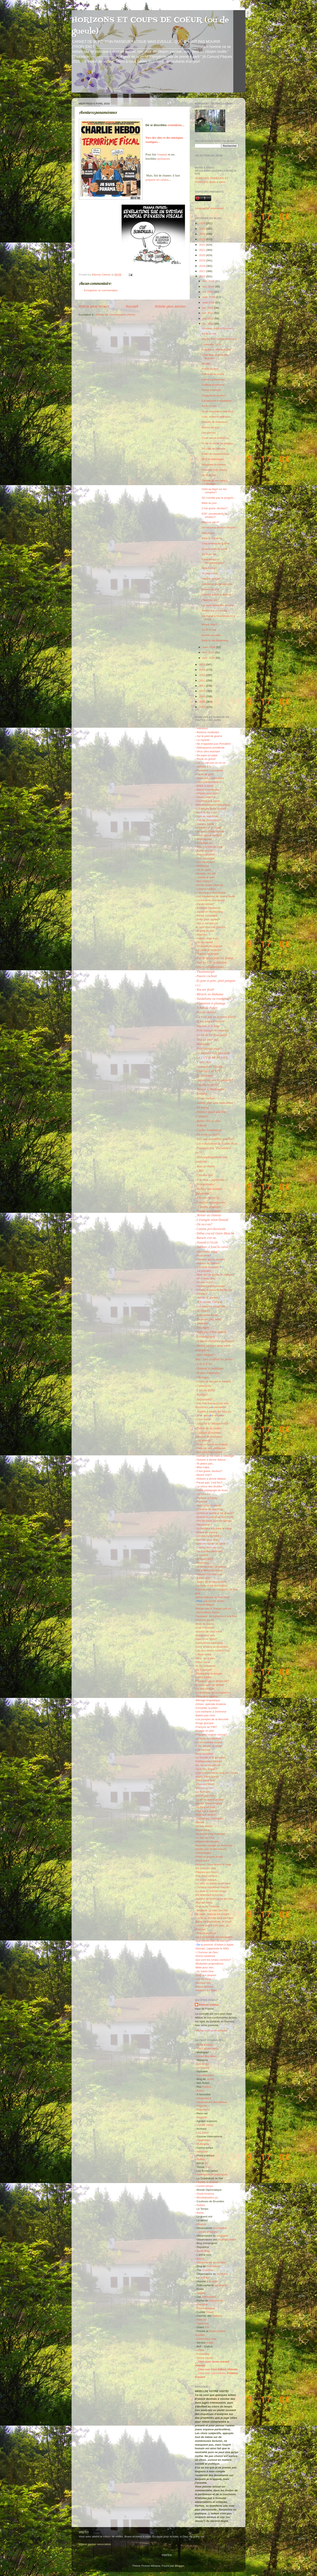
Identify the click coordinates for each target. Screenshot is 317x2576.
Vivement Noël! (205, 1784)
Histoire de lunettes (207, 1841)
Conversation (210, 2048)
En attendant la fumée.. (210, 1894)
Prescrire (202, 2304)
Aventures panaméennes (217, 584)
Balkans (217, 2315)
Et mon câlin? (205, 1558)
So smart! (203, 1310)
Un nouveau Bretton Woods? (219, 527)
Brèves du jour (210, 427)
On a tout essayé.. (207, 1879)
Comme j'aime (205, 824)
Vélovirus (202, 728)
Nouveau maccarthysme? (217, 328)
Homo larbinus (204, 1986)
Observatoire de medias (211, 2262)
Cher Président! (205, 1627)
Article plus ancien (170, 306)
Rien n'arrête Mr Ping (209, 846)
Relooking (203, 1562)
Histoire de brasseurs (215, 421)
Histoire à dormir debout (216, 594)
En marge (203, 1107)
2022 (202, 244)
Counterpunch (205, 2075)
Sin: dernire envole (210, 1415)
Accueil (132, 306)
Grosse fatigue (205, 1604)
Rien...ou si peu (205, 1658)
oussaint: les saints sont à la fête (216, 1616)
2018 (202, 265)
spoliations (164, 158)
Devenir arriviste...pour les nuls (214, 1898)
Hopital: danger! (211, 578)
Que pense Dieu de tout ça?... (214, 1940)
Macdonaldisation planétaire (213, 804)
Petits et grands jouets (209, 1856)
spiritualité (220, 2285)
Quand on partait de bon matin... (216, 1516)
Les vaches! (203, 1749)
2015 (202, 664)
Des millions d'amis (208, 1612)
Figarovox (202, 2323)
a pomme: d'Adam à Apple (217, 1944)
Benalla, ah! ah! (206, 873)
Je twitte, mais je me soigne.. (213, 1914)
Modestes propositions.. (210, 1963)
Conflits (200, 2334)
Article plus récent (94, 306)
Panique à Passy (207, 1497)
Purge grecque (205, 1723)
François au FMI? (206, 1726)
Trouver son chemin (208, 1211)
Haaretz (201, 2224)
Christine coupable (208, 1267)
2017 (202, 271)
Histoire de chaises (208, 1263)
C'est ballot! (204, 1419)
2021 (202, 249)
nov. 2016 (208, 286)
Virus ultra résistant (208, 751)
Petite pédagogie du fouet (212, 1490)
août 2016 (208, 302)
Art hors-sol (203, 1494)
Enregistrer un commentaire (101, 290)
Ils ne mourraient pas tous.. (218, 411)
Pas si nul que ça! (207, 923)
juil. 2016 (208, 307)
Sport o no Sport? (206, 1639)
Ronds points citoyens (210, 885)
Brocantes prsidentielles (211, 1407)
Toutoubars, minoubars (210, 1818)
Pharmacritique (205, 2308)
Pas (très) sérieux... (208, 1875)
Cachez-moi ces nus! (209, 1547)
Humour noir (203, 1982)
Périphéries (203, 2140)
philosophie (216, 2300)
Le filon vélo (203, 1791)
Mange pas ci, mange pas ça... (214, 1608)
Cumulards (204, 1385)
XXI (207, 2166)
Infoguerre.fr (203, 2098)
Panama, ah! (209, 600)
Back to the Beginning (215, 640)
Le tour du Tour (205, 1837)
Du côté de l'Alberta (213, 448)
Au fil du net (209, 333)
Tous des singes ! (206, 1768)
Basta (200, 2212)
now (213, 2338)
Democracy (203, 2338)
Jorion (210, 2079)
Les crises (203, 2063)
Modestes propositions (210, 778)
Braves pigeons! (206, 1933)
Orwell (210, 2312)
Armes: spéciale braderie (211, 1704)
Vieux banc (202, 1662)
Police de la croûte (213, 374)
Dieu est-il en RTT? (209, 1071)
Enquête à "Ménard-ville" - (218, 349)
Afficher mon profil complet (211, 2030)
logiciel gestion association (95, 2544)
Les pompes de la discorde (212, 1719)
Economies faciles (208, 1315)
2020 (202, 255)
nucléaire (222, 2235)
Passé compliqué (207, 915)
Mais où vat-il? (210, 522)
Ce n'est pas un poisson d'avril (216, 1017)
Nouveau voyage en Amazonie (214, 1845)
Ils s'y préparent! (206, 1665)
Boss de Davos (205, 1623)
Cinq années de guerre (215, 543)
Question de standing (209, 1509)
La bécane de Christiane (211, 1566)
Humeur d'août (205, 1620)
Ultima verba (203, 1654)
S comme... (203, 1555)
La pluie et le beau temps (211, 1891)
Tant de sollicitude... (209, 816)
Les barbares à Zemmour (211, 1711)
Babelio (201, 2292)
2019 (202, 260)
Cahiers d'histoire (207, 2231)
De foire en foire (205, 1807)
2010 (202, 691)
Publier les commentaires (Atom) (115, 314)
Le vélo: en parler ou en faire (213, 1883)
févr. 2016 (208, 652)
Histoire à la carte (207, 2182)
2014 (202, 669)
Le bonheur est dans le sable (214, 1528)
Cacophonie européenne (217, 400)
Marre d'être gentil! (207, 1776)
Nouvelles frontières (214, 464)
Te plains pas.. (205, 1463)
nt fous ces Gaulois (213, 927)
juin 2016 (208, 313)
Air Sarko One (205, 1971)
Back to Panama (212, 538)
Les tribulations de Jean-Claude (216, 896)
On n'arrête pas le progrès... (219, 497)
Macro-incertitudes (208, 789)
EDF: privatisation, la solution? (214, 515)
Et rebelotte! (205, 1075)
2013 (202, 675)
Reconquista (204, 839)
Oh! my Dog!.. (204, 1979)
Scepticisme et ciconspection (213, 1692)
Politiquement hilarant (209, 1761)
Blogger (179, 2565)
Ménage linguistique (208, 1700)
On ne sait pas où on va (211, 762)
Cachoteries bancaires (209, 1642)
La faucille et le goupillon (211, 1757)
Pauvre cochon (206, 976)
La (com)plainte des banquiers (214, 1936)
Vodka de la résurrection (211, 1581)
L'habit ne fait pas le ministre (214, 1381)
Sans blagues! (206, 1354)
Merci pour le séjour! (209, 1505)
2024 (202, 233)
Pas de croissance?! (208, 820)
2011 (202, 685)
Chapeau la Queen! (213, 395)
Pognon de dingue (207, 953)
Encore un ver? (205, 1787)
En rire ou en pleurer (208, 1765)
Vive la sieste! (204, 1826)
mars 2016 (209, 647)
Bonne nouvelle (211, 635)
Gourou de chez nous (209, 1631)
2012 (202, 680)
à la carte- (213, 2281)
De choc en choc (206, 1868)
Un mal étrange (205, 1688)
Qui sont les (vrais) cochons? (213, 1959)
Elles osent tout (205, 1780)
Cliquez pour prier (207, 793)
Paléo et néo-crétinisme (211, 1448)
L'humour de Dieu (207, 1952)
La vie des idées (206, 2056)
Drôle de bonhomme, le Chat (213, 1921)
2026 (202, 223)
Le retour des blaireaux (210, 1799)
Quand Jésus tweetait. (210, 1803)
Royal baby (203, 1830)
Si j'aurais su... (205, 843)
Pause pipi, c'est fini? (209, 1482)
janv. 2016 (209, 657)
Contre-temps (205, 2185)
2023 (202, 239)
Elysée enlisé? (205, 904)
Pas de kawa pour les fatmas (214, 1520)
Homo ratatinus (206, 797)
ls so (199, 927)
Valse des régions (206, 1696)
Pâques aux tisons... (208, 1872)
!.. (203, 1377)
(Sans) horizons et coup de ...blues (217, 1772)
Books (200, 2090)
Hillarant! (202, 1293)
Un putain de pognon (209, 946)
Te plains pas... (211, 573)
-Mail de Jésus (203, 1902)
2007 (202, 706)
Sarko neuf (203, 1577)
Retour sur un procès (214, 610)
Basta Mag (203, 2250)
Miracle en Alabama (210, 994)
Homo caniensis (205, 1955)
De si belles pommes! (210, 1551)
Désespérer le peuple (209, 1673)
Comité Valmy (205, 2124)
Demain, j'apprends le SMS (212, 1948)
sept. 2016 (209, 297)
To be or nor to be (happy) (217, 443)
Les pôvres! (209, 432)
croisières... (175, 125)
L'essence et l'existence (211, 892)
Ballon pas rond (205, 1715)
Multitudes (203, 2143)
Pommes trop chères (214, 469)
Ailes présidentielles (209, 781)
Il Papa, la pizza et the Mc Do (214, 1289)
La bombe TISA (211, 344)
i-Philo (200, 2350)
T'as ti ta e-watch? (207, 1811)
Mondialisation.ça (207, 2197)
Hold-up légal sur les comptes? (214, 491)
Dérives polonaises (213, 379)
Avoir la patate (204, 1753)
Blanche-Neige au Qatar (211, 1543)
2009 (202, 696)
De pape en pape (207, 755)
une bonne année (213, 1601)
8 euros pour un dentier (210, 1684)
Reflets (201, 2159)
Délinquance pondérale (210, 747)
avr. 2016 (208, 323)
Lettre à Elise (204, 1677)
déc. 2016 (208, 281)
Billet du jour (209, 503)
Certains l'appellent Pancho (213, 1887)
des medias (220, 2228)
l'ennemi (161, 154)
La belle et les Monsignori (212, 1585)
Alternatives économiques (212, 2174)
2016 (202, 276)
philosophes (209, 2296)
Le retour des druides (209, 1486)
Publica (206, 2086)
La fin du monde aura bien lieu (214, 1917)
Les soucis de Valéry (209, 1535)
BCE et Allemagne (213, 459)
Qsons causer (204, 2357)
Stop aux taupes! (206, 1814)
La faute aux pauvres (208, 1738)
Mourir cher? (209, 624)
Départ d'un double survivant (219, 338)
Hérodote (202, 2151)
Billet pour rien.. (205, 1967)
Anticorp (202, 2319)
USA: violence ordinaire (216, 416)
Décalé (200, 1822)
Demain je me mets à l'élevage (215, 482)
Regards (202, 2105)
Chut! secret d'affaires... (216, 437)
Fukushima (213, 2266)
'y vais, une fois (218, 1910)
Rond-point (202, 1860)
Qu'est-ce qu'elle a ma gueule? (215, 1513)
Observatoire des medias (212, 2102)
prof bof (205, 2277)
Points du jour (210, 368)
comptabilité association (209, 208)
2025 (202, 228)
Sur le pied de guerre (209, 736)
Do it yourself (204, 1669)
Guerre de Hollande (208, 1906)
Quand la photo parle (214, 548)
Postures (202, 1501)
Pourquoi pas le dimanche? (212, 1681)
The (199, 2048)
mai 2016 (208, 318)
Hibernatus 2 (204, 1524)
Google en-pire (205, 1730)
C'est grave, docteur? (215, 508)
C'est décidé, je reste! (209, 1745)
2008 (202, 701)
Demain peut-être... (208, 1539)
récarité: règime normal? (211, 1734)
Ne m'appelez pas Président (213, 743)
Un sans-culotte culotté (210, 831)
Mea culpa (208, 532)
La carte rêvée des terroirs (218, 605)
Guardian (207, 2270)
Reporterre (203, 2109)
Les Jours (202, 2132)
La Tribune (203, 2067)
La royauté (203, 739)
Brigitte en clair (205, 930)
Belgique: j (203, 1910)
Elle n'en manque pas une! (213, 1403)
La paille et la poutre (209, 949)
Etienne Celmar (209, 2004)
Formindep (203, 2353)
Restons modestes (208, 732)
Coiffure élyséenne (213, 384)
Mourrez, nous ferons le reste (213, 1864)
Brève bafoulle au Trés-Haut (213, 1597)
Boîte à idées (204, 2044)
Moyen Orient (216, 2331)
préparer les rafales (157, 179)
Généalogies (203, 1852)
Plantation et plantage (211, 1003)
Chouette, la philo (207, 1707)
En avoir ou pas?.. (208, 1134)
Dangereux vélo (205, 1635)
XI (206, 2163)
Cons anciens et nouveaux (212, 1646)
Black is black (205, 785)
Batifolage (203, 865)
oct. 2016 (208, 291)
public (209, 2342)
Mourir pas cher (205, 1795)
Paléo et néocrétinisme (215, 453)
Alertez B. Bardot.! (208, 1297)
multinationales (227, 2239)
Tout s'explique (206, 858)
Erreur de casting (207, 1532)
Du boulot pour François (210, 1833)
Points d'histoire (211, 390)
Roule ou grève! (206, 758)
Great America (205, 2193)
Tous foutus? (209, 568)
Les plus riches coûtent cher (213, 1650)
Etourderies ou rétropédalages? (213, 561)
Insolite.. (207, 363)
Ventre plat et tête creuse (211, 1849)
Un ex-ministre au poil (209, 1742)
